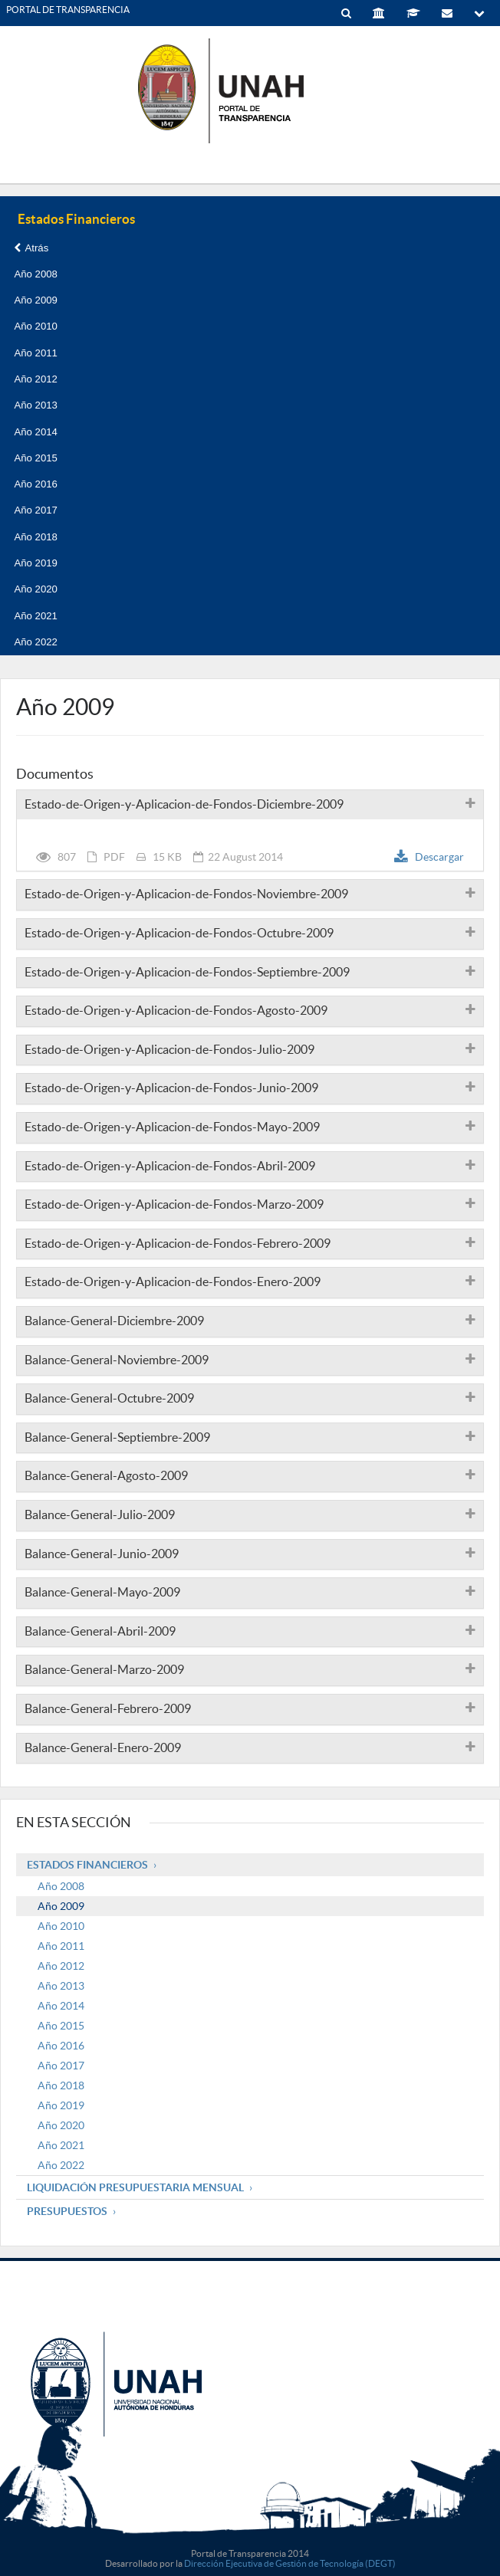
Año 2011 (35, 353)
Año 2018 (35, 537)
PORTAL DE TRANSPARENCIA (68, 10)
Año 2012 (35, 379)
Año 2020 (35, 589)
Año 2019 (35, 563)
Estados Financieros (87, 1865)
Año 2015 (35, 458)
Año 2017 (35, 510)
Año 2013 (35, 405)
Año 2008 (35, 274)
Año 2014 (35, 432)
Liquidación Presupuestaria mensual (135, 2187)
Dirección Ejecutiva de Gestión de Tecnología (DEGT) (290, 2563)
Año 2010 (35, 326)
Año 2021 (35, 616)
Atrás (31, 248)
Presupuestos (67, 2211)
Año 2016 (35, 484)
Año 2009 (35, 300)
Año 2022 (35, 642)
